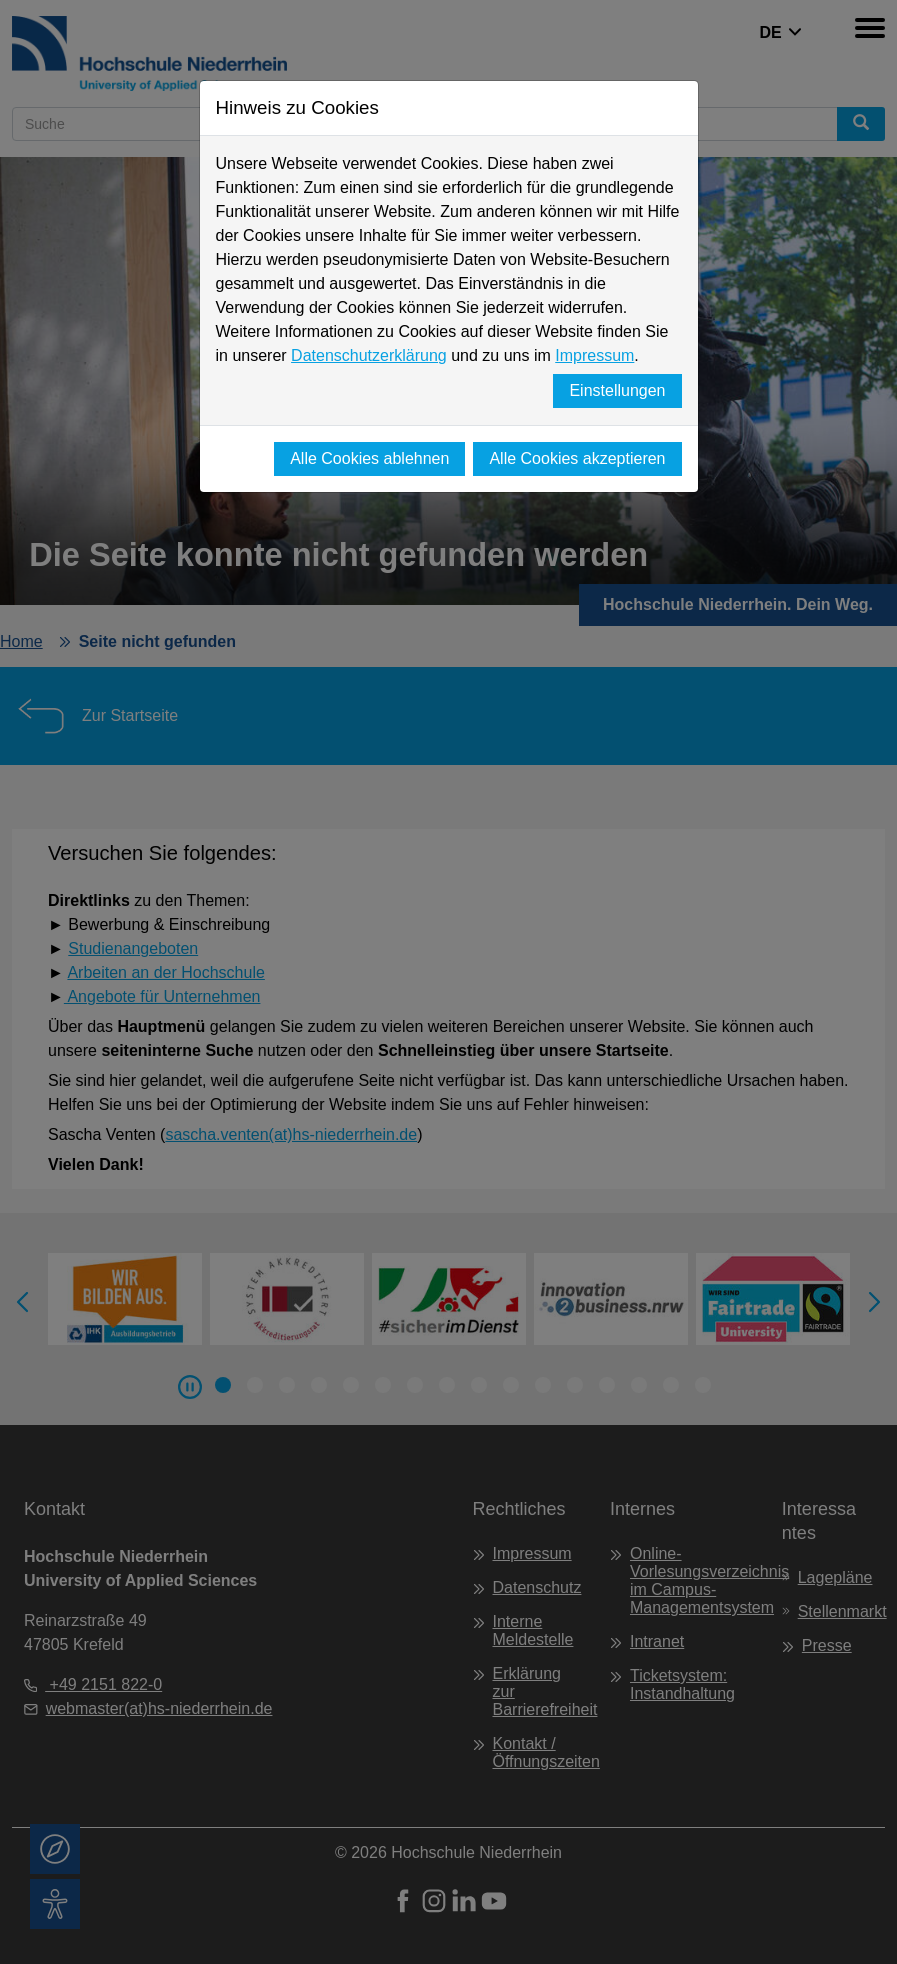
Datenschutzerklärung (369, 355)
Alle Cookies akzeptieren (577, 458)
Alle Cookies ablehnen (369, 458)
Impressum (594, 355)
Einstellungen (617, 390)
